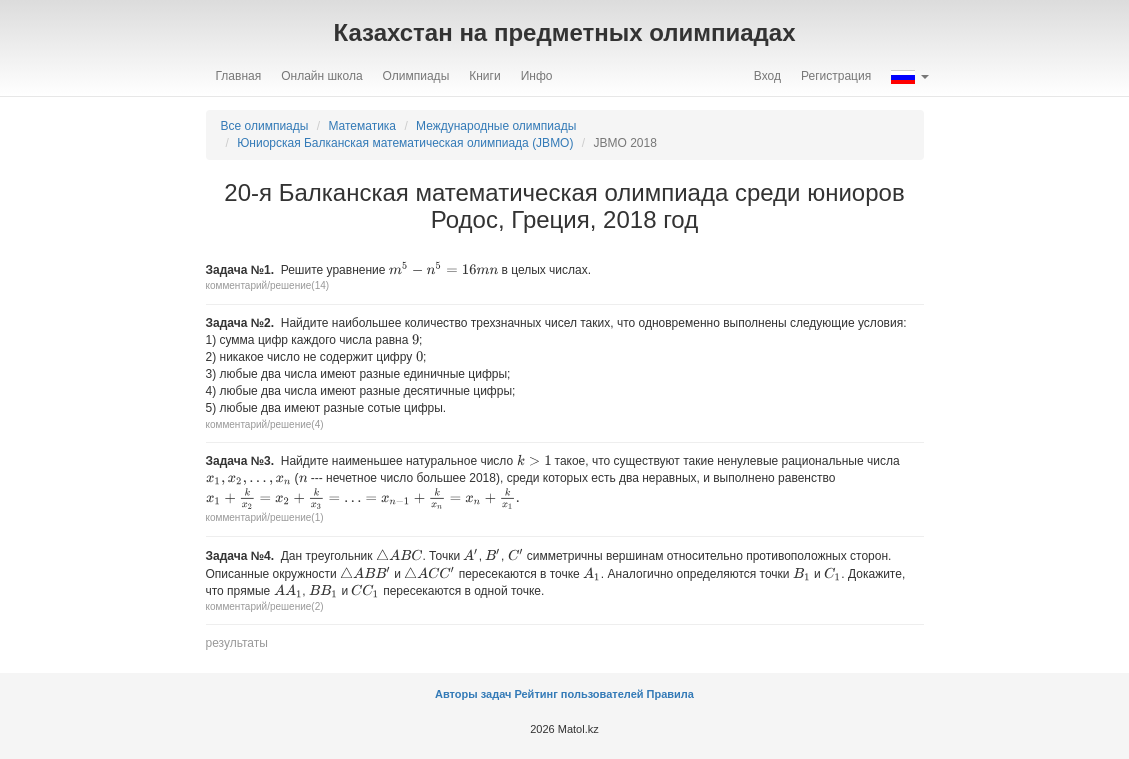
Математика (362, 126)
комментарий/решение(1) (265, 517)
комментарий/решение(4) (265, 424)
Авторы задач (474, 694)
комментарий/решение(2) (265, 606)
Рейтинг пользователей (578, 694)
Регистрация (836, 76)
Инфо (537, 76)
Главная (239, 76)
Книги (484, 76)
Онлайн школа (321, 76)
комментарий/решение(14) (268, 285)
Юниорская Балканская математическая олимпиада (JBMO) (405, 143)
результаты (237, 643)
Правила (670, 694)
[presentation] (443, 268)
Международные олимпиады (496, 126)
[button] (909, 76)
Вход (767, 76)
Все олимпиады (265, 126)
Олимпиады (416, 76)
